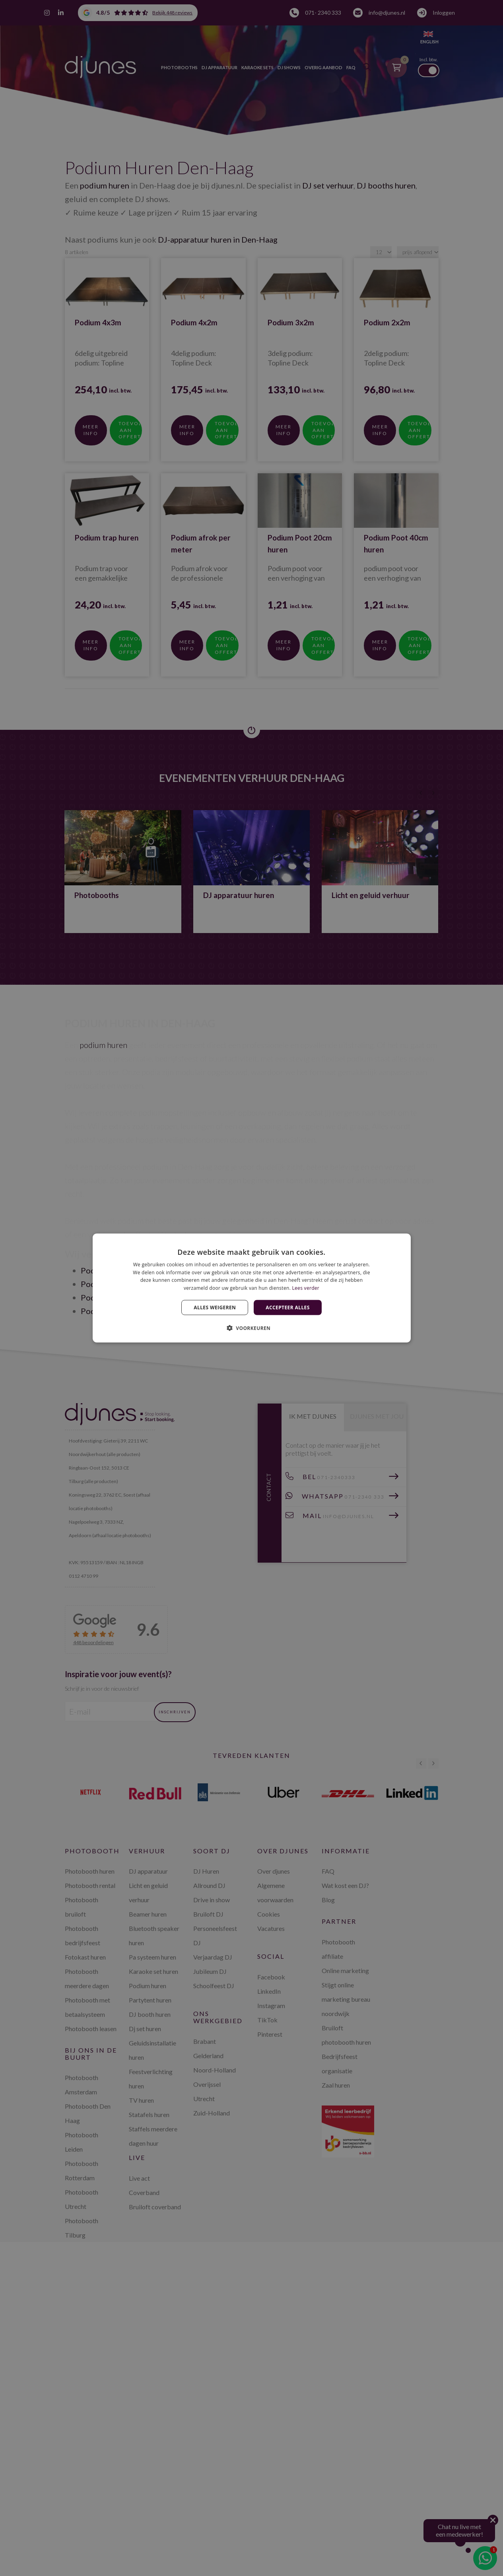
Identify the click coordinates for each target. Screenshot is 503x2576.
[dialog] (252, 1288)
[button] (252, 1328)
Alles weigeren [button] (215, 1307)
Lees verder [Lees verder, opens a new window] (306, 1288)
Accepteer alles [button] (287, 1307)
